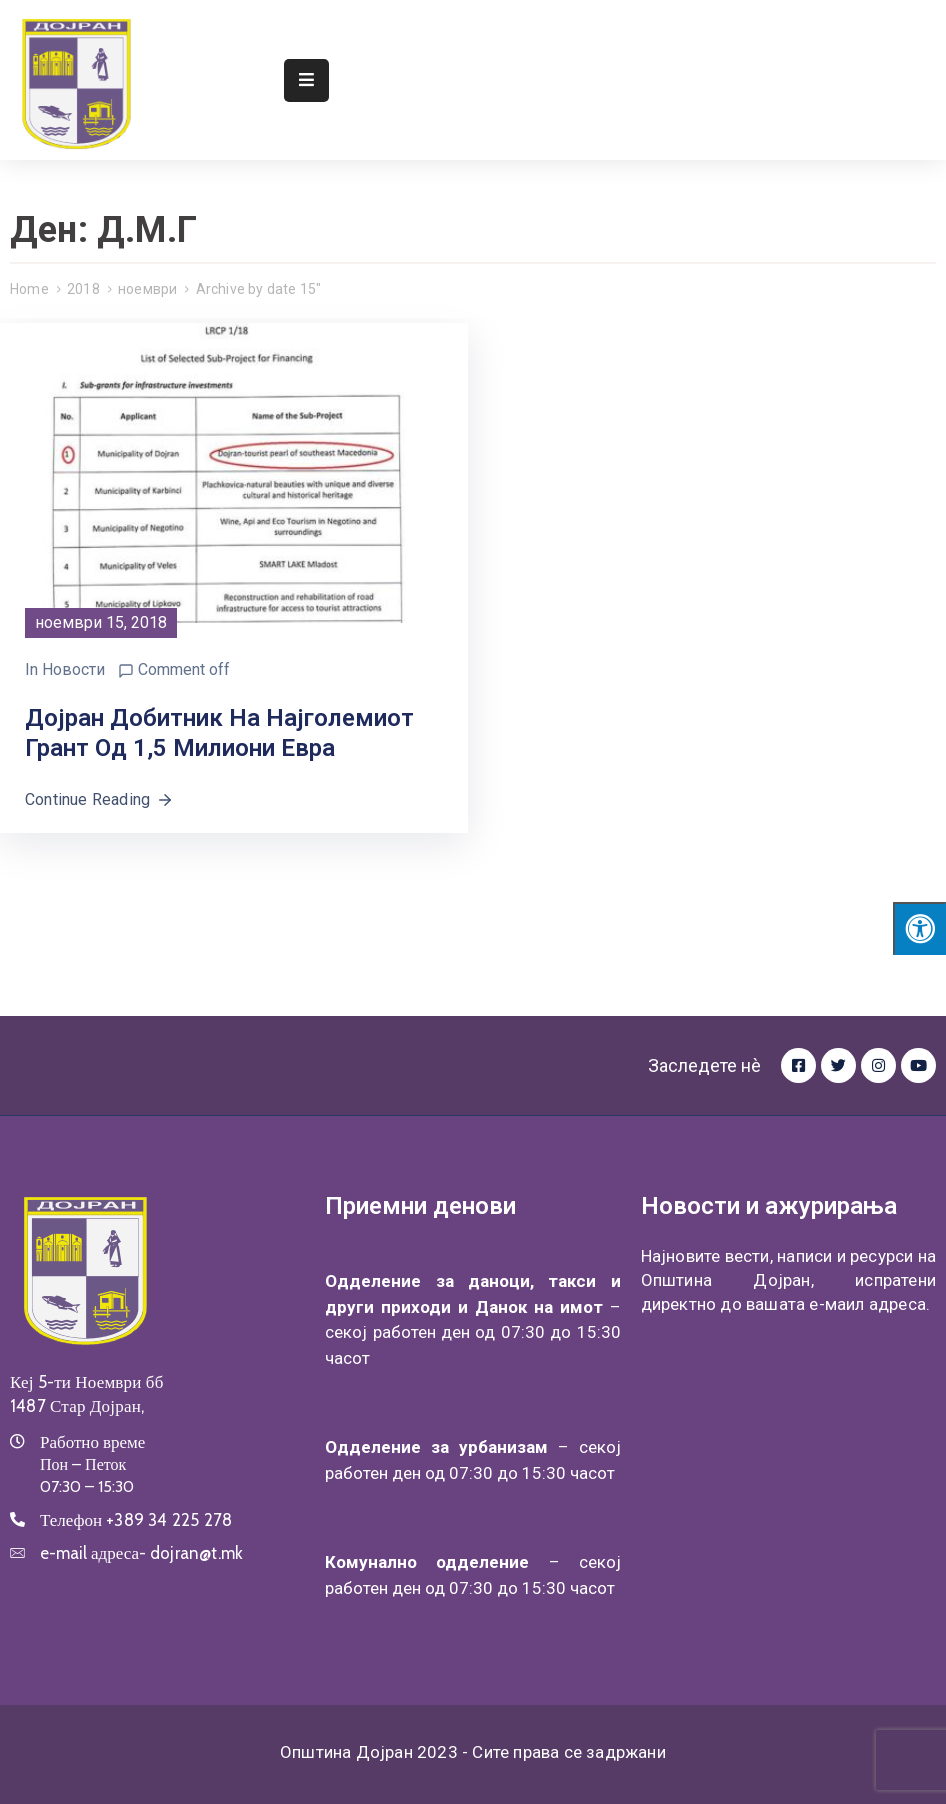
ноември (147, 289)
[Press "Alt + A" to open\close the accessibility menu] (919, 928)
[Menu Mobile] (306, 80)
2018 (83, 289)
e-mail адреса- (141, 1553)
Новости (73, 669)
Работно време (92, 1442)
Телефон (136, 1520)
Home (29, 289)
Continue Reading (99, 799)
